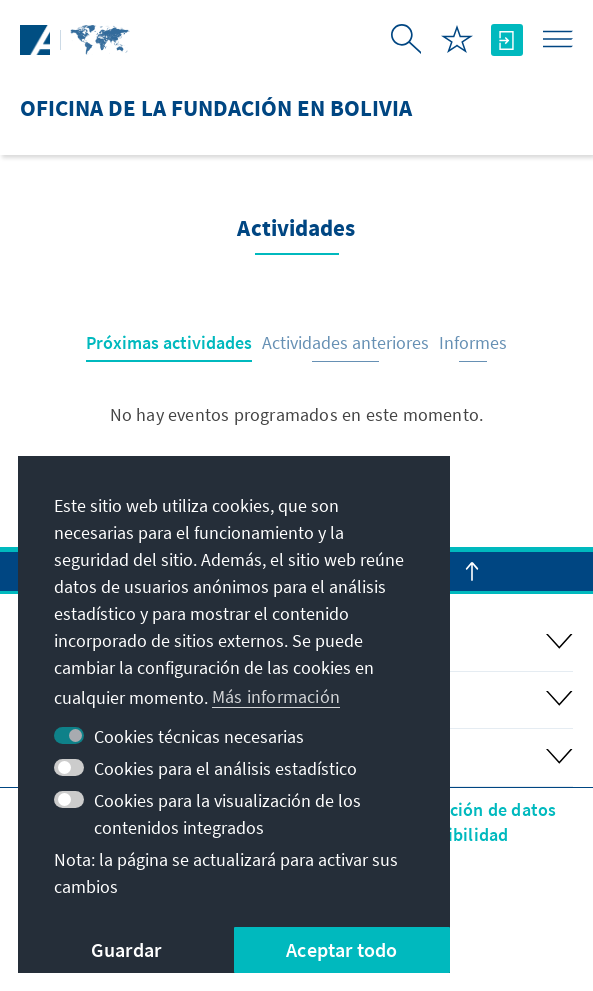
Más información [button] (276, 696)
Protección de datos (477, 809)
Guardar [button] (126, 949)
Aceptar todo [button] (341, 949)
